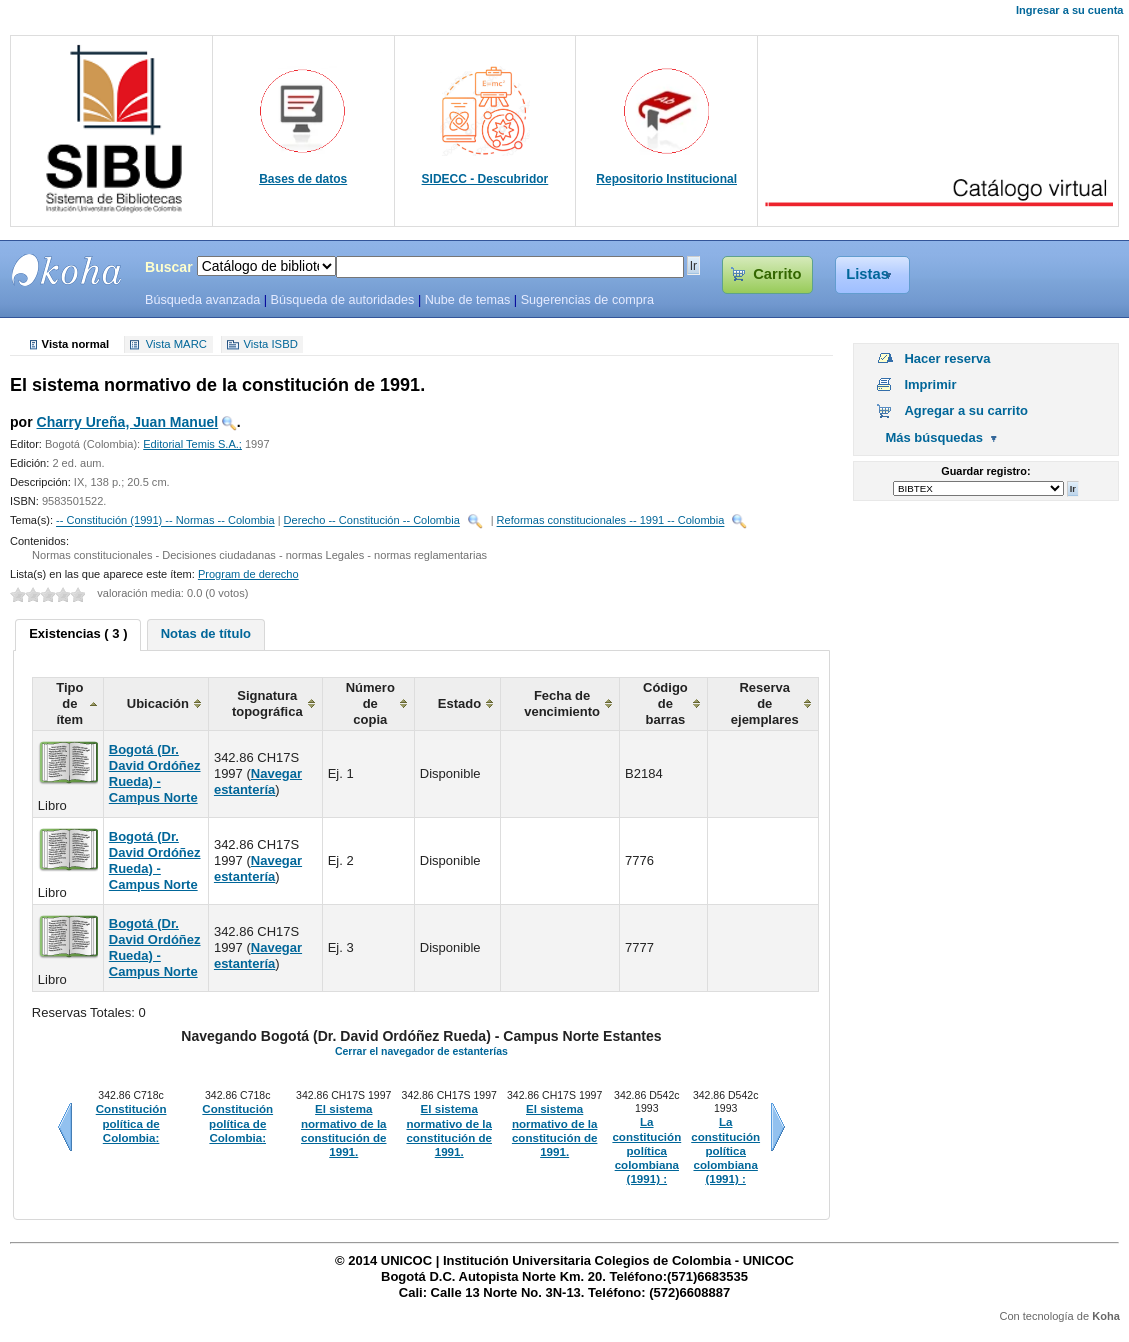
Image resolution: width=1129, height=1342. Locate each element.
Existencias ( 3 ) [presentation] (78, 633)
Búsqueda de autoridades (342, 300)
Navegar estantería (258, 781)
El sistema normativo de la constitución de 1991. (344, 1130)
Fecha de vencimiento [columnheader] (562, 703)
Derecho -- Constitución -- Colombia (372, 521)
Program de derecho (248, 574)
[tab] (78, 635)
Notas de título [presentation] (206, 633)
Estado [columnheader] (459, 703)
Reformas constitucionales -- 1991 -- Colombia (611, 521)
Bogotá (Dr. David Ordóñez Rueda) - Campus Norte (155, 773)
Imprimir (930, 384)
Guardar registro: (985, 471)
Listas (867, 274)
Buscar (169, 267)
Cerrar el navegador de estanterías (421, 1051)
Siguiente (778, 1127)
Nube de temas (468, 300)
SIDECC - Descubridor (485, 179)
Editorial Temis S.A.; (192, 444)
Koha (1106, 1316)
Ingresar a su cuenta (1069, 10)
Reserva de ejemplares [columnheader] (765, 703)
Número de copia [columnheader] (370, 703)
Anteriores (65, 1127)
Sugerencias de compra (587, 300)
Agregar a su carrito (966, 410)
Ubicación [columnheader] (158, 703)
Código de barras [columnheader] (665, 703)
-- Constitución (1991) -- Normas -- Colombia (165, 521)
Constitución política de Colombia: (131, 1123)
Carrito (777, 274)
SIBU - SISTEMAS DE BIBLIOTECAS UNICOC (67, 270)
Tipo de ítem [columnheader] (69, 703)
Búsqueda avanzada (202, 300)
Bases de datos (303, 179)
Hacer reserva (947, 358)
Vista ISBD (270, 345)
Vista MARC (176, 345)
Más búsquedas (934, 437)
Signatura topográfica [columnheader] (267, 703)
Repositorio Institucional (666, 179)
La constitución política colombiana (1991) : (646, 1150)
